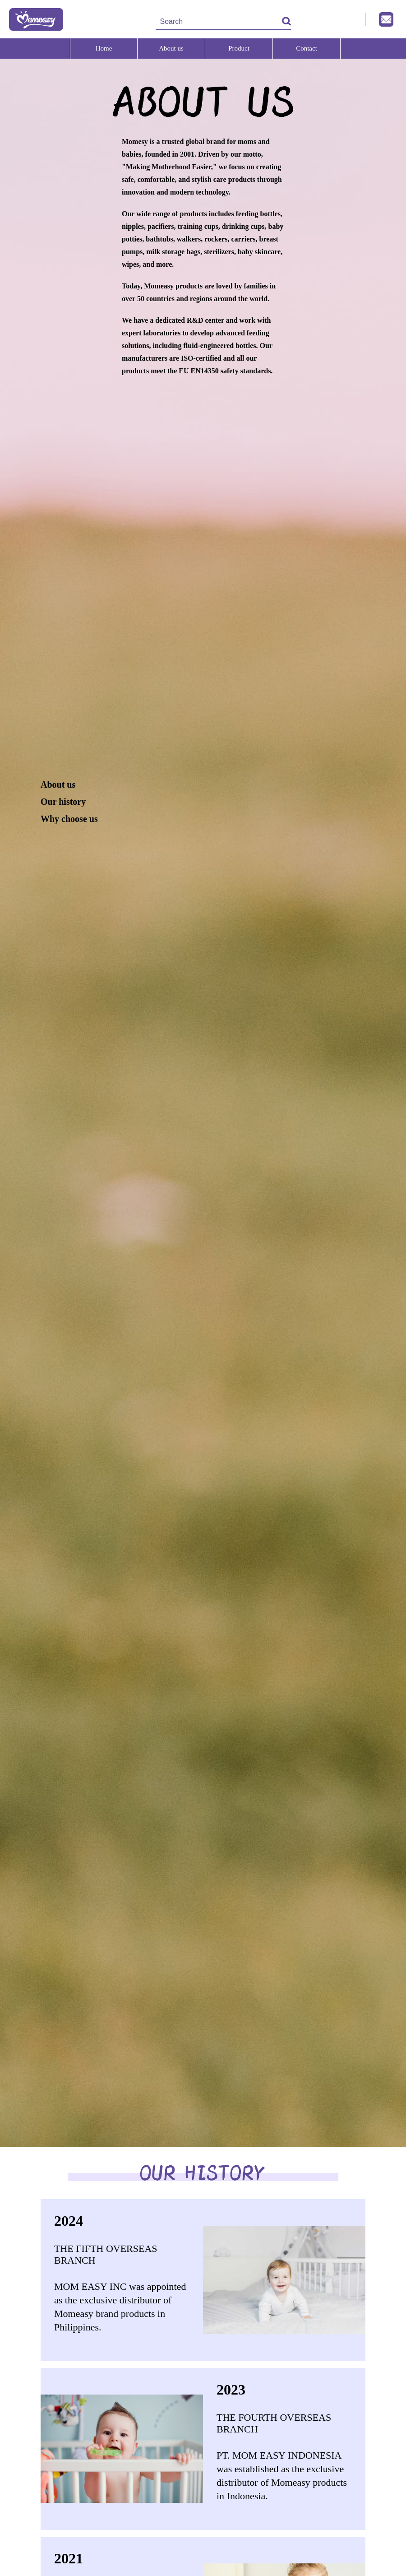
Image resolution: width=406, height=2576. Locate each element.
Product (238, 48)
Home (104, 48)
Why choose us (69, 819)
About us (171, 48)
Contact (306, 48)
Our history (63, 802)
